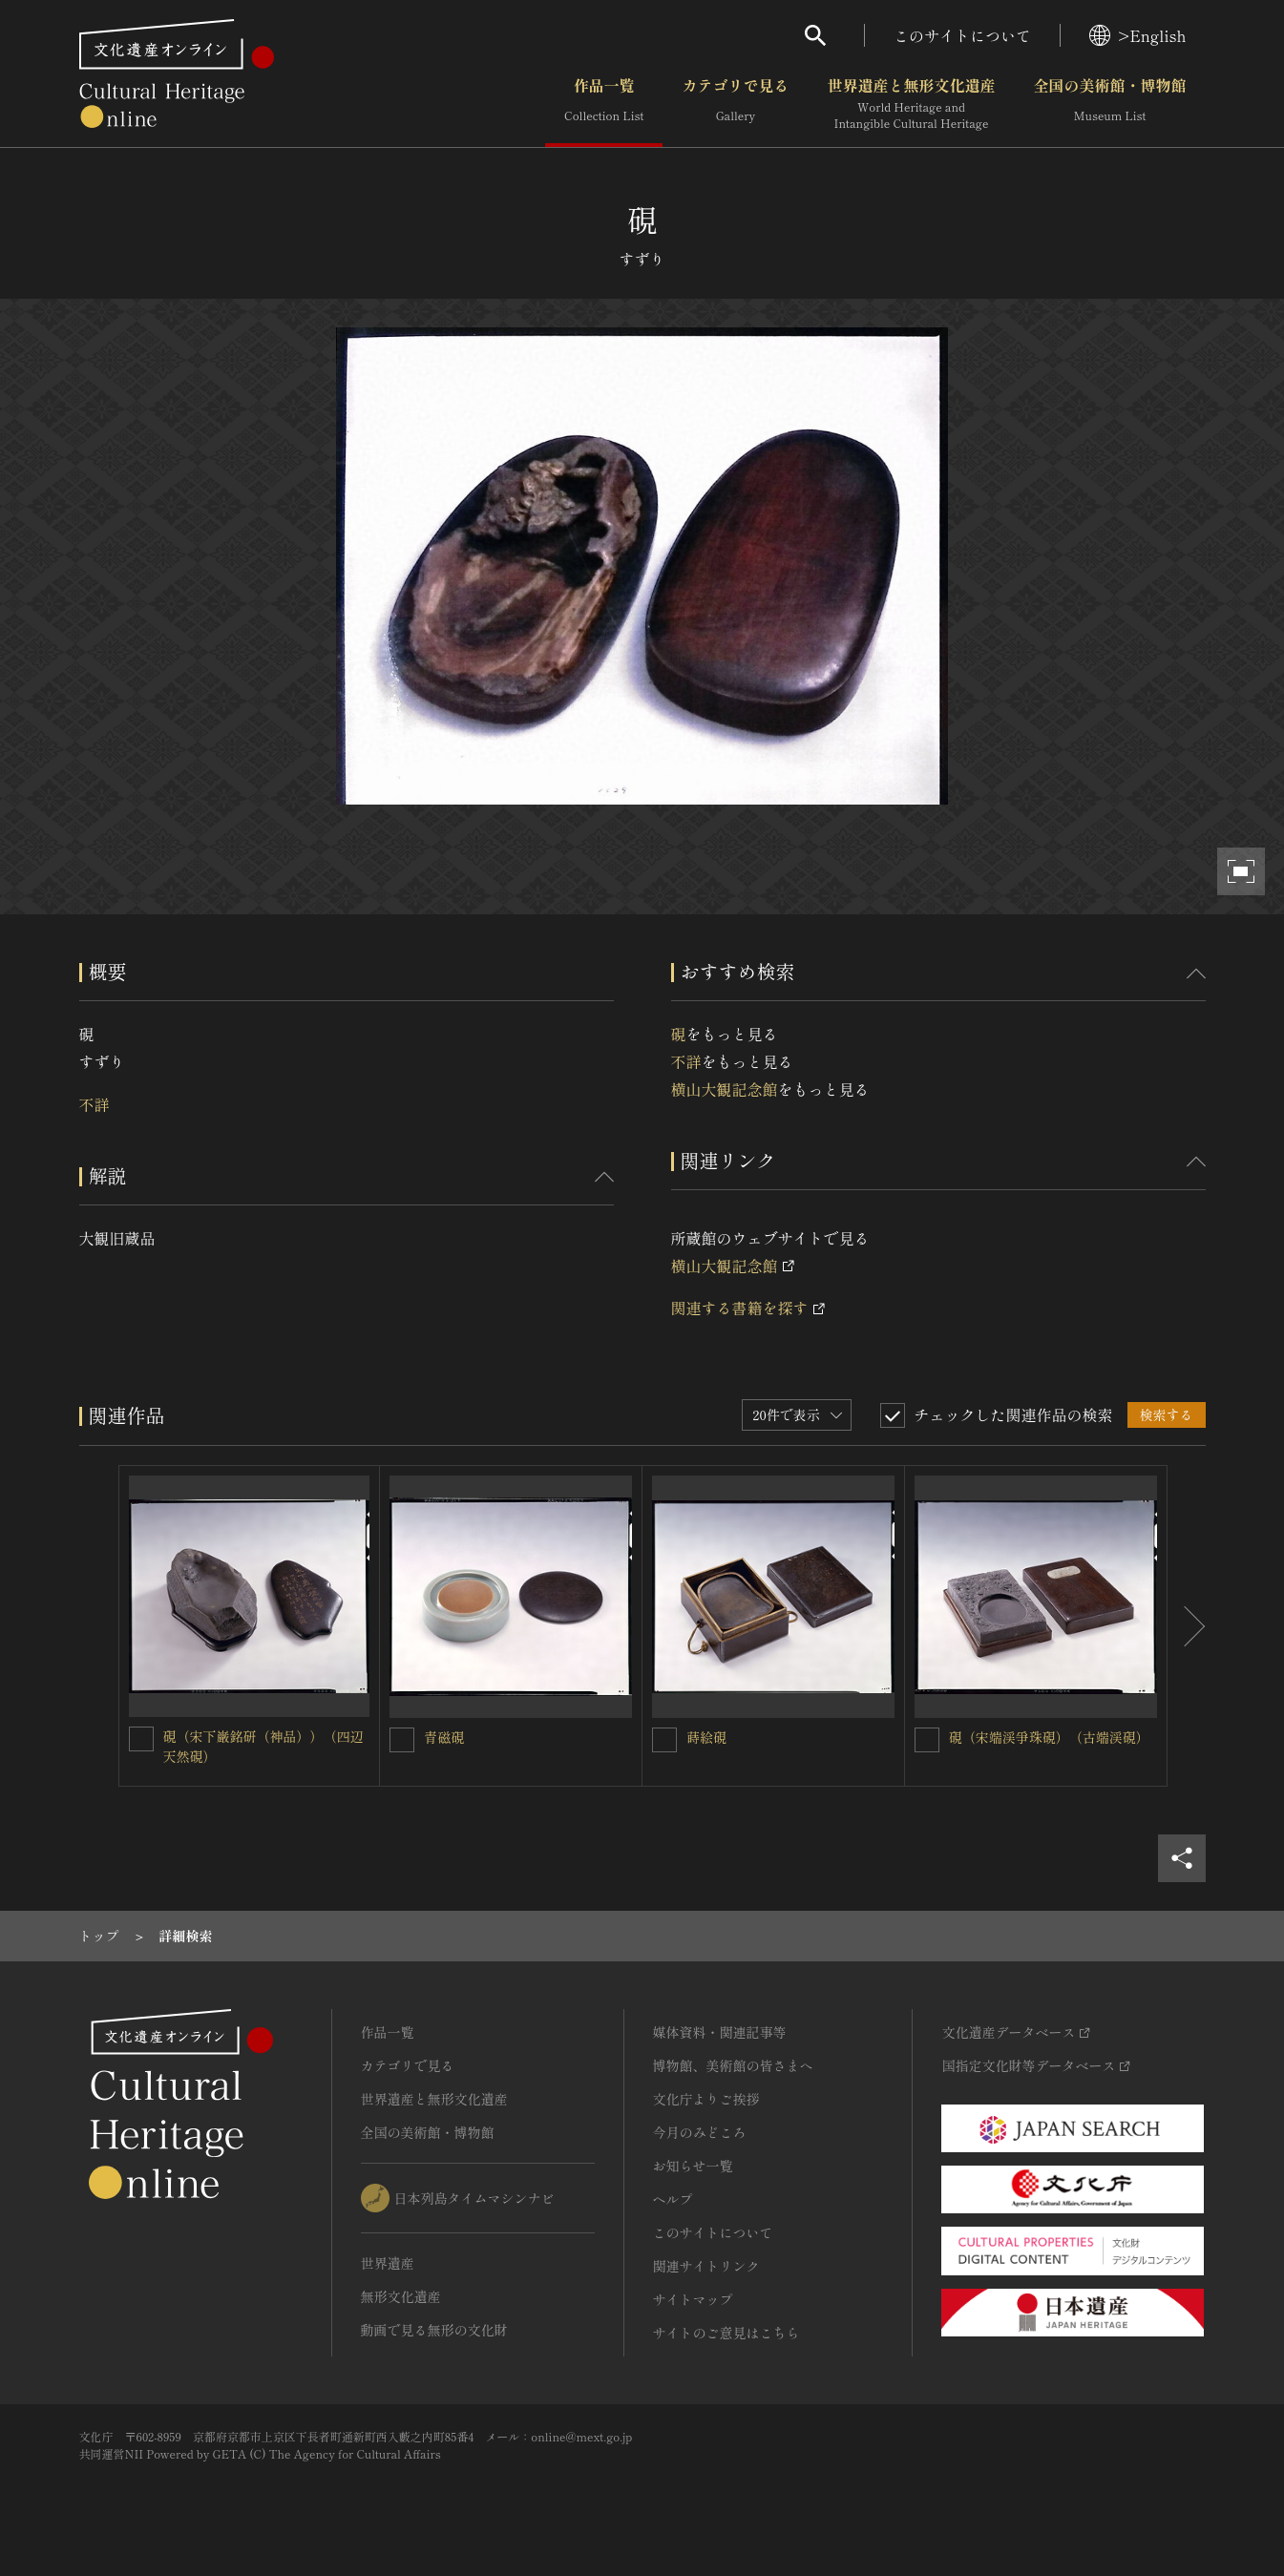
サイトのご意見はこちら (726, 2332)
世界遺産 (387, 2262)
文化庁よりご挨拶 (706, 2098)
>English (1137, 35)
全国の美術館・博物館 (1109, 104)
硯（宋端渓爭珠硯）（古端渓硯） (1049, 1737)
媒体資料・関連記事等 (720, 2032)
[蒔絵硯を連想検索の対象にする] (664, 1740)
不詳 (94, 1104)
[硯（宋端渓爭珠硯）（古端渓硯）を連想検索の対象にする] (927, 1740)
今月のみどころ (700, 2132)
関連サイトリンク (706, 2265)
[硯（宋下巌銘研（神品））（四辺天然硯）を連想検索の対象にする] (141, 1739)
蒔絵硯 (706, 1737)
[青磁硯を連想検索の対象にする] (401, 1740)
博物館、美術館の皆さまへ (733, 2065)
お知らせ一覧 (693, 2165)
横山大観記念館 (724, 1089)
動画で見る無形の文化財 (434, 2329)
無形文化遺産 (401, 2296)
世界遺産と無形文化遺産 (911, 104)
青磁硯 (444, 1737)
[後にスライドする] (1187, 1626)
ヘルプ (673, 2199)
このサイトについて (962, 35)
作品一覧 (603, 104)
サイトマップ (693, 2299)
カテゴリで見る (735, 104)
